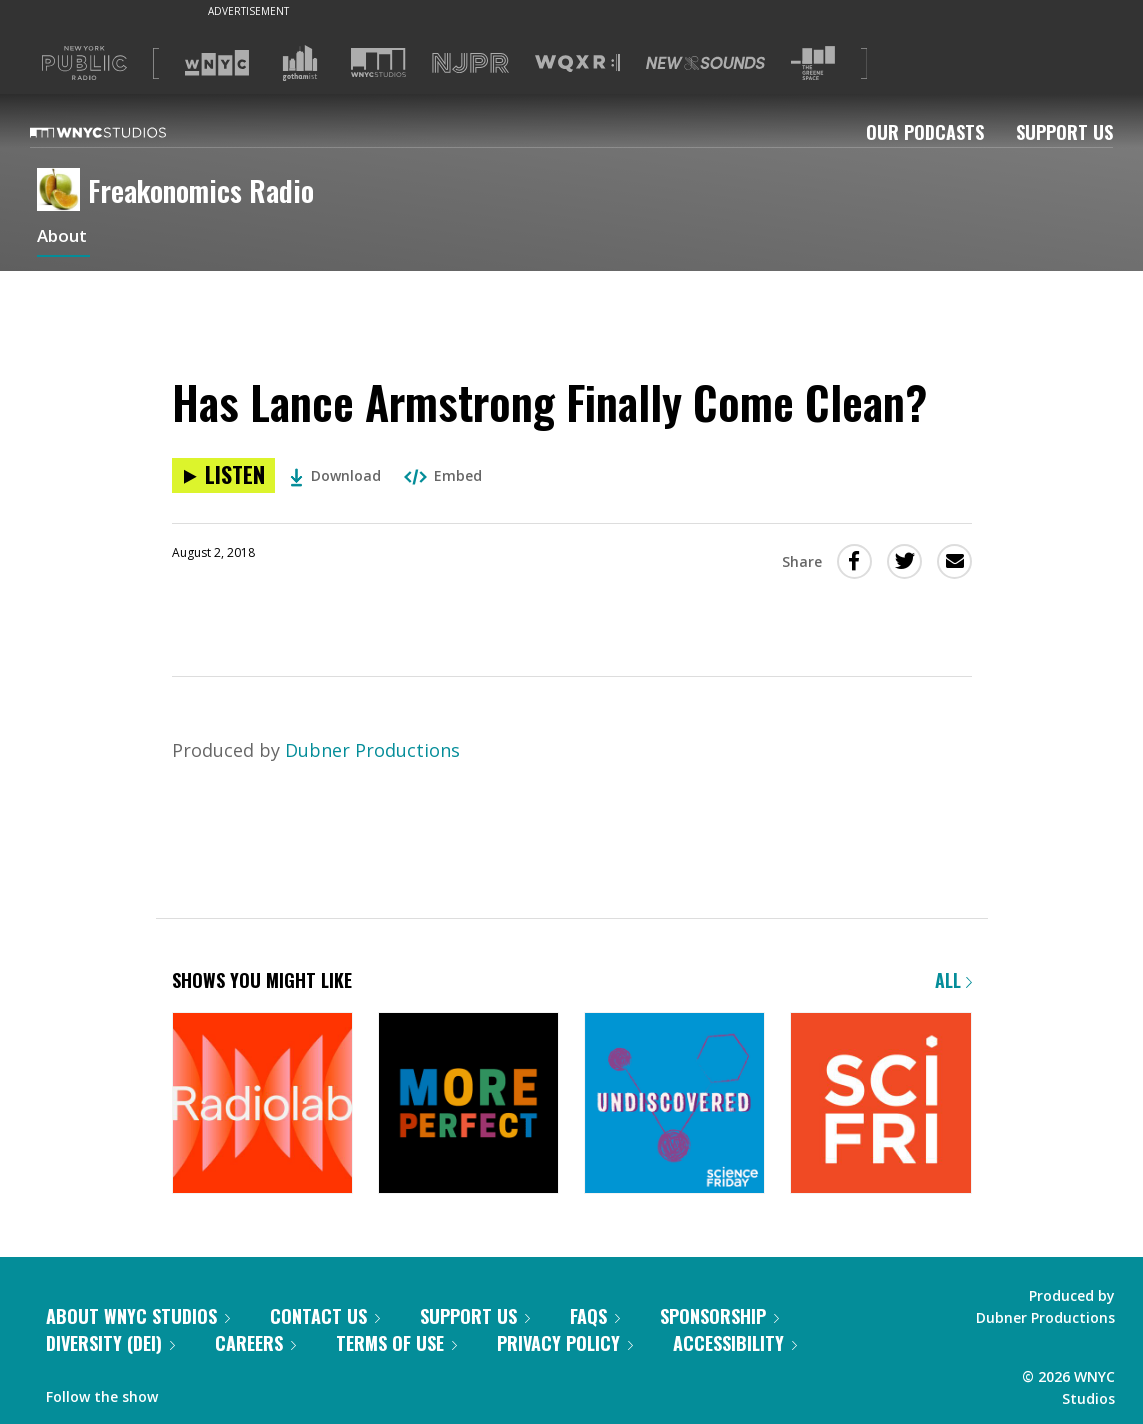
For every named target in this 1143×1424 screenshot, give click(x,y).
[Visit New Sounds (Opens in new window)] (705, 63)
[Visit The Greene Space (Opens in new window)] (813, 63)
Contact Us (325, 1316)
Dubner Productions (372, 750)
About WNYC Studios (138, 1316)
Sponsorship (719, 1316)
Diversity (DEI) (110, 1343)
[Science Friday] (880, 1104)
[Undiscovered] (674, 1104)
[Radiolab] (262, 1104)
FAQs (595, 1316)
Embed (443, 475)
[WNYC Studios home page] (123, 132)
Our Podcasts (925, 132)
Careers (255, 1343)
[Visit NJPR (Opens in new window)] (470, 63)
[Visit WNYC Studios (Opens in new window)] (378, 62)
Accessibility (735, 1343)
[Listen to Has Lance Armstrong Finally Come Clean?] (223, 475)
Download (335, 475)
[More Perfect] (468, 1104)
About (63, 238)
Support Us (1064, 132)
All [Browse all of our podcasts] (953, 980)
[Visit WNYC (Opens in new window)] (217, 63)
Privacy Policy (565, 1343)
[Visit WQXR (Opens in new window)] (577, 63)
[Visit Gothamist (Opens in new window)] (300, 63)
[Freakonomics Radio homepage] (62, 191)
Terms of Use (396, 1343)
